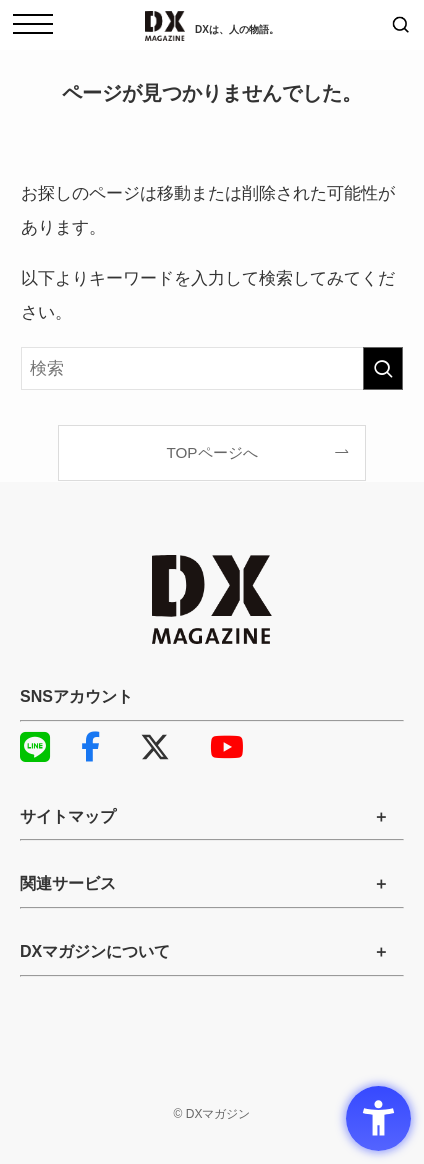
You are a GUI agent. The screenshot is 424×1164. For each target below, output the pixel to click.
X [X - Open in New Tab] (155, 747)
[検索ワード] (212, 369)
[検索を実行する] (383, 369)
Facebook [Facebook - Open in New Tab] (90, 747)
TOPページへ (211, 452)
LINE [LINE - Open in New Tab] (30, 747)
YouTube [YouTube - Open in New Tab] (220, 747)
